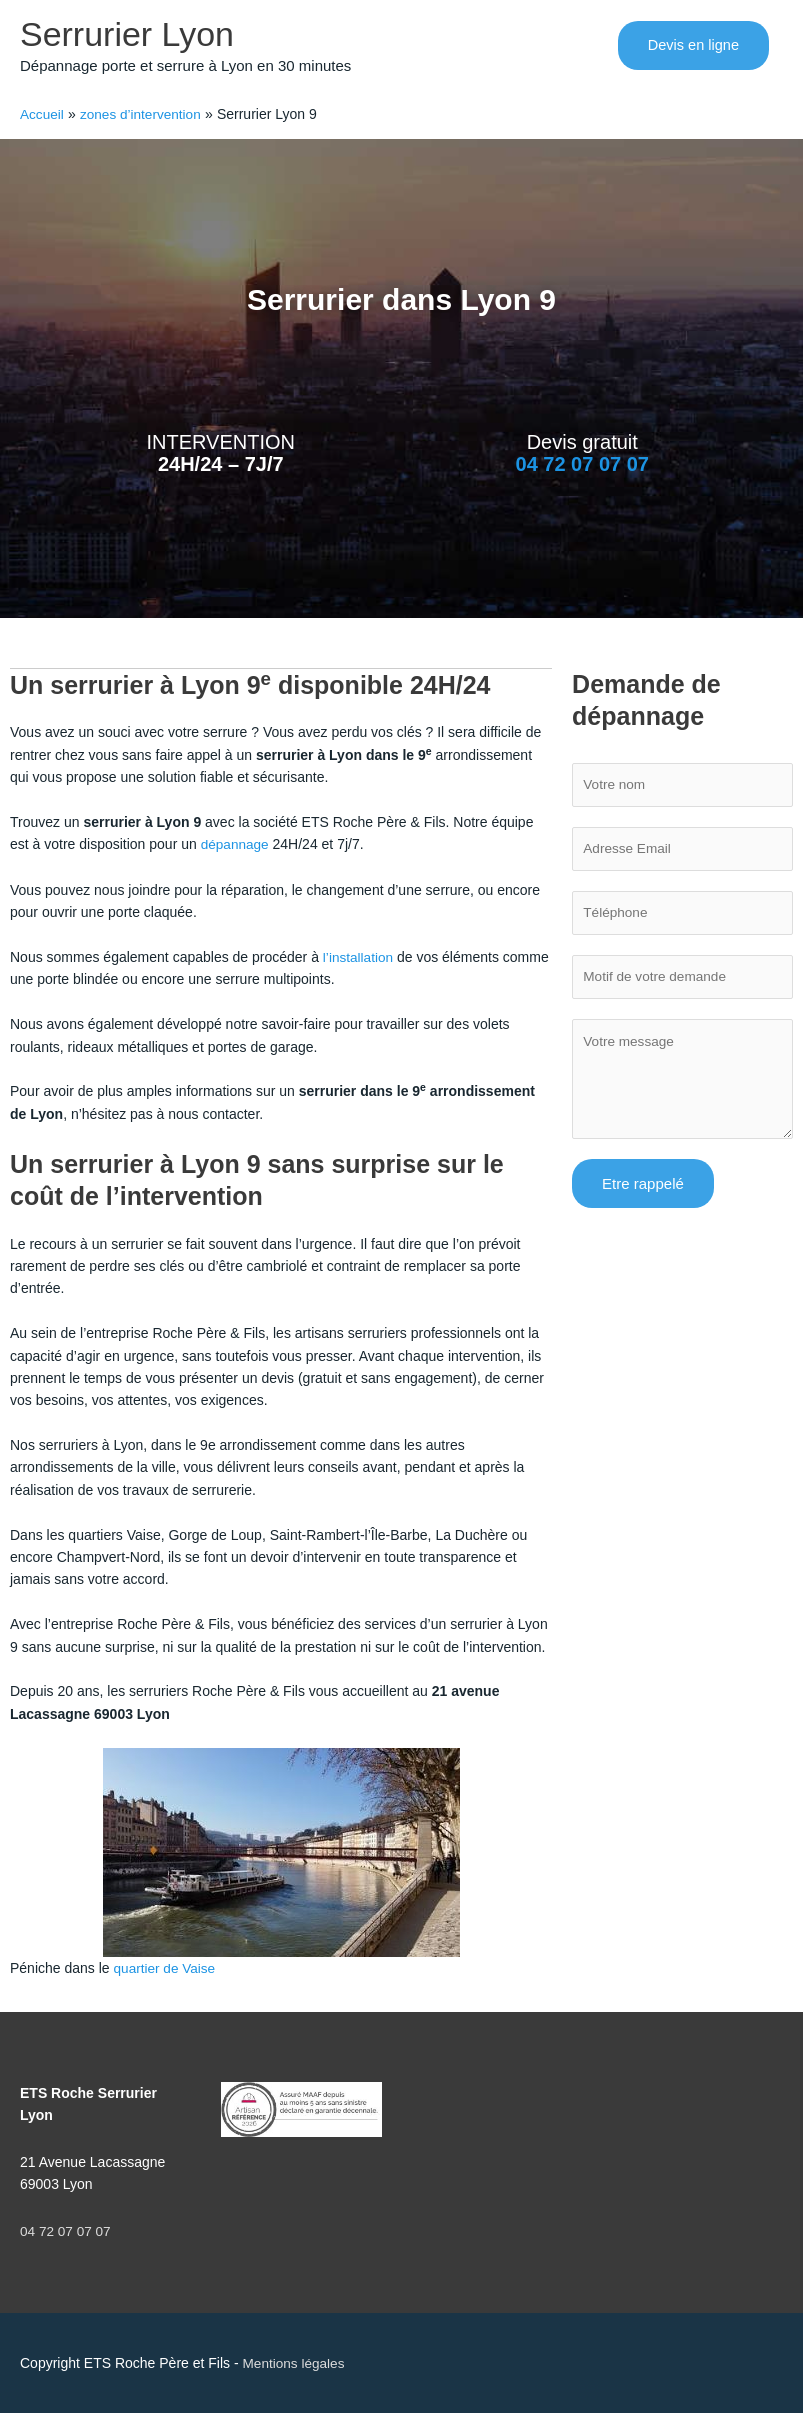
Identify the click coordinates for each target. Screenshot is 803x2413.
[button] (692, 46)
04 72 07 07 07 (582, 465)
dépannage (236, 845)
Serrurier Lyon (130, 34)
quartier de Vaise (166, 1968)
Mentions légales (295, 2363)
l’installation (359, 957)
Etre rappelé (643, 1189)
